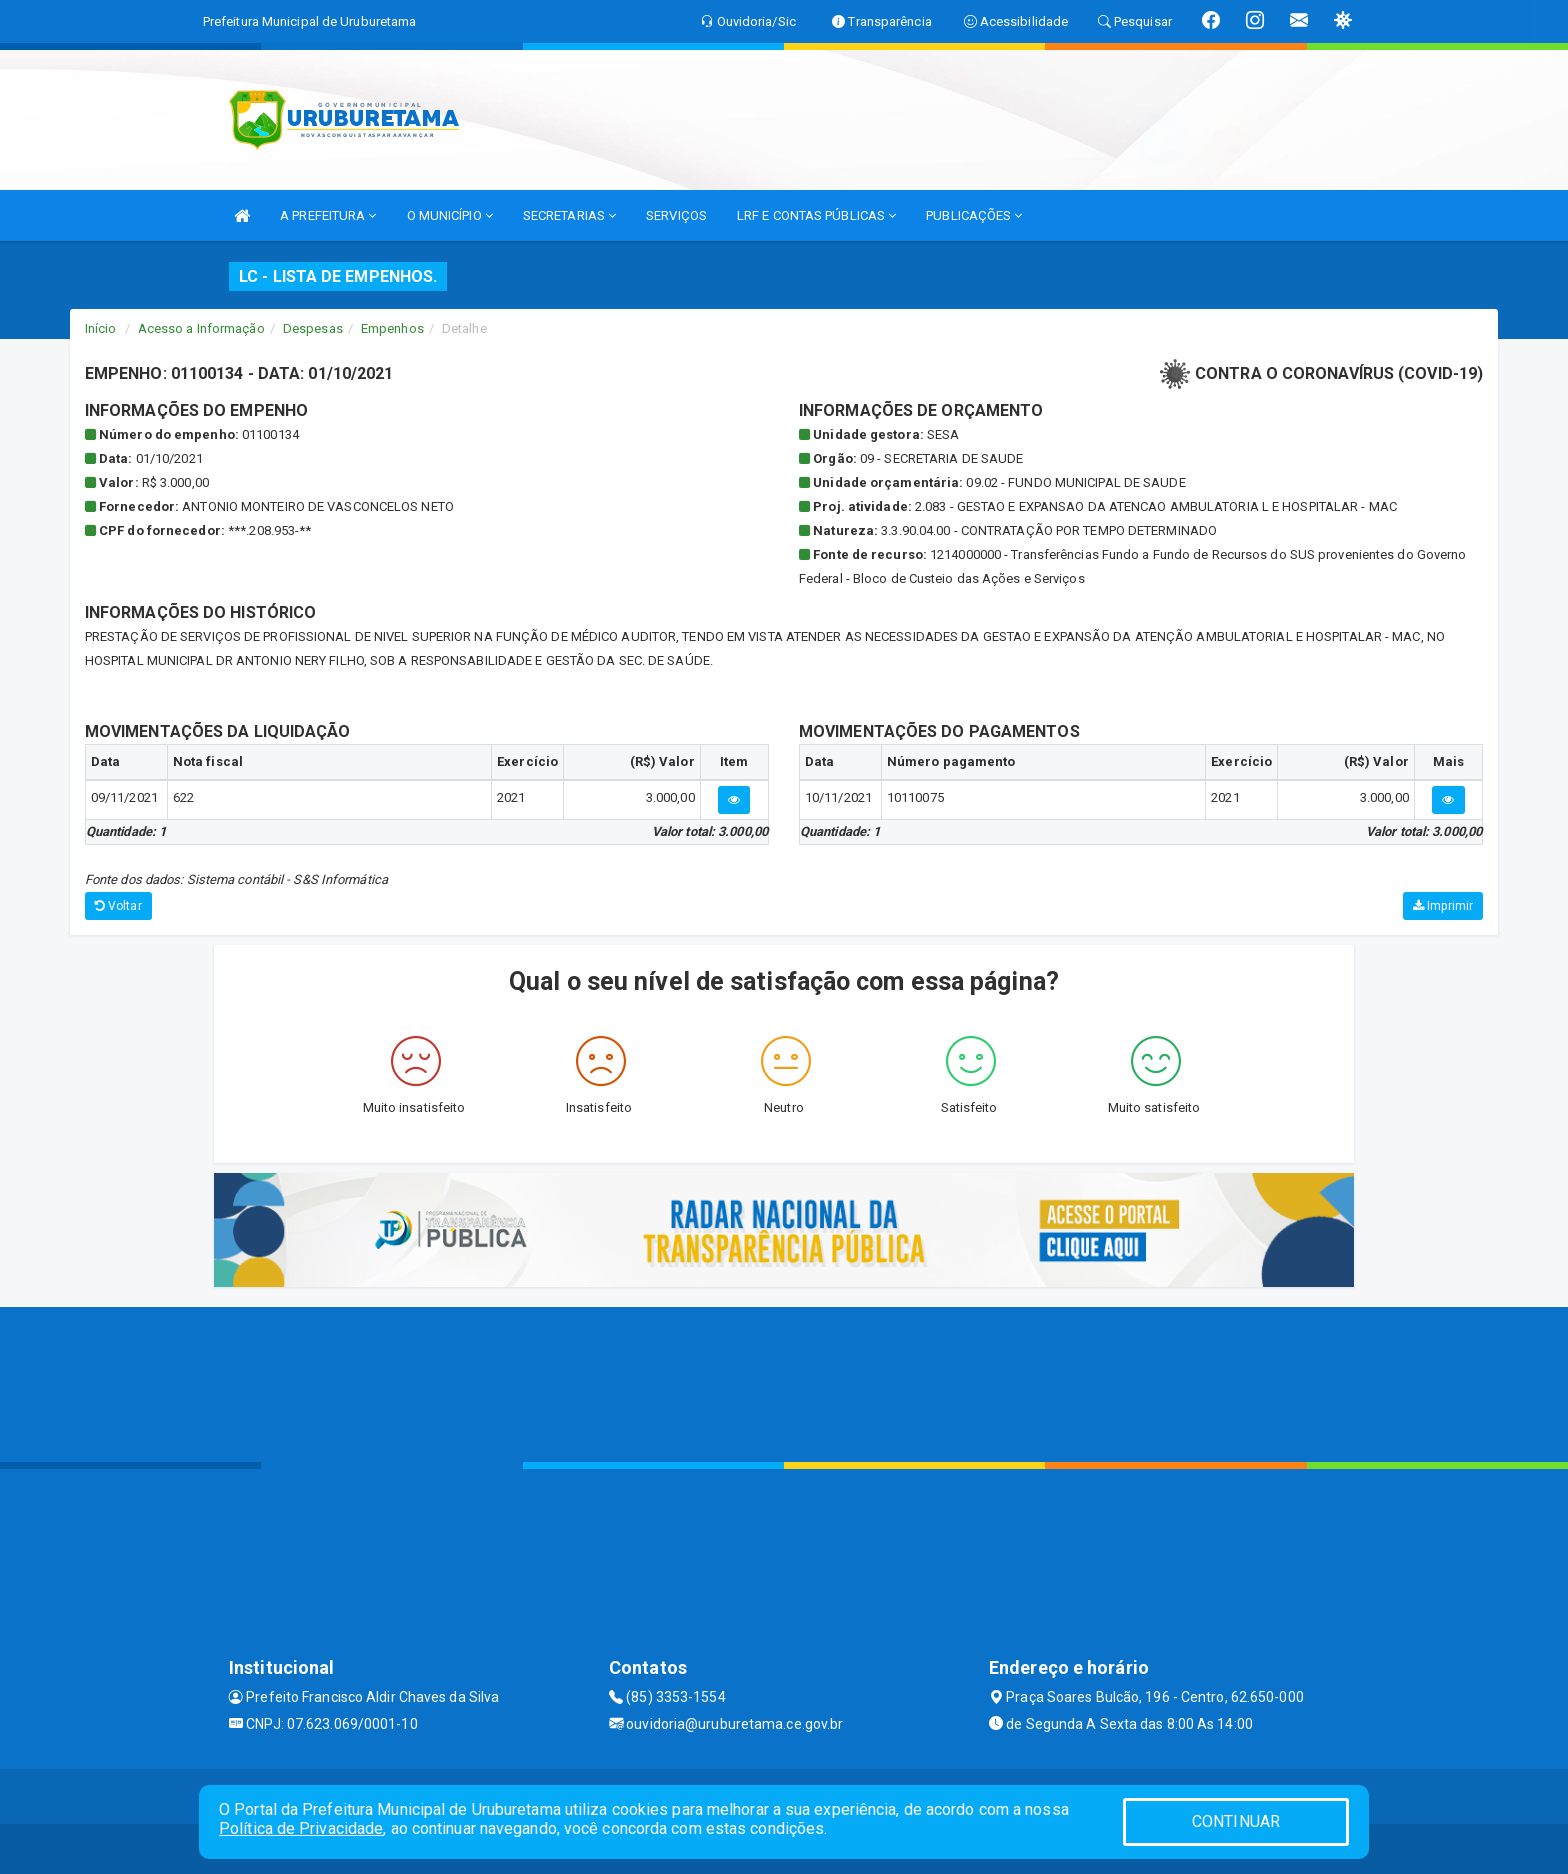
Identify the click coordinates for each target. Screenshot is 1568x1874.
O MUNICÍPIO (450, 215)
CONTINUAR (1236, 1821)
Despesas (313, 328)
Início (101, 328)
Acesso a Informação (201, 328)
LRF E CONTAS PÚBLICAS (816, 215)
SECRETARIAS (569, 215)
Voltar (118, 906)
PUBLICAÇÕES (974, 215)
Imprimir (1443, 906)
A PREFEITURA (328, 215)
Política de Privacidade (301, 1828)
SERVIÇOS (676, 215)
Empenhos (392, 328)
